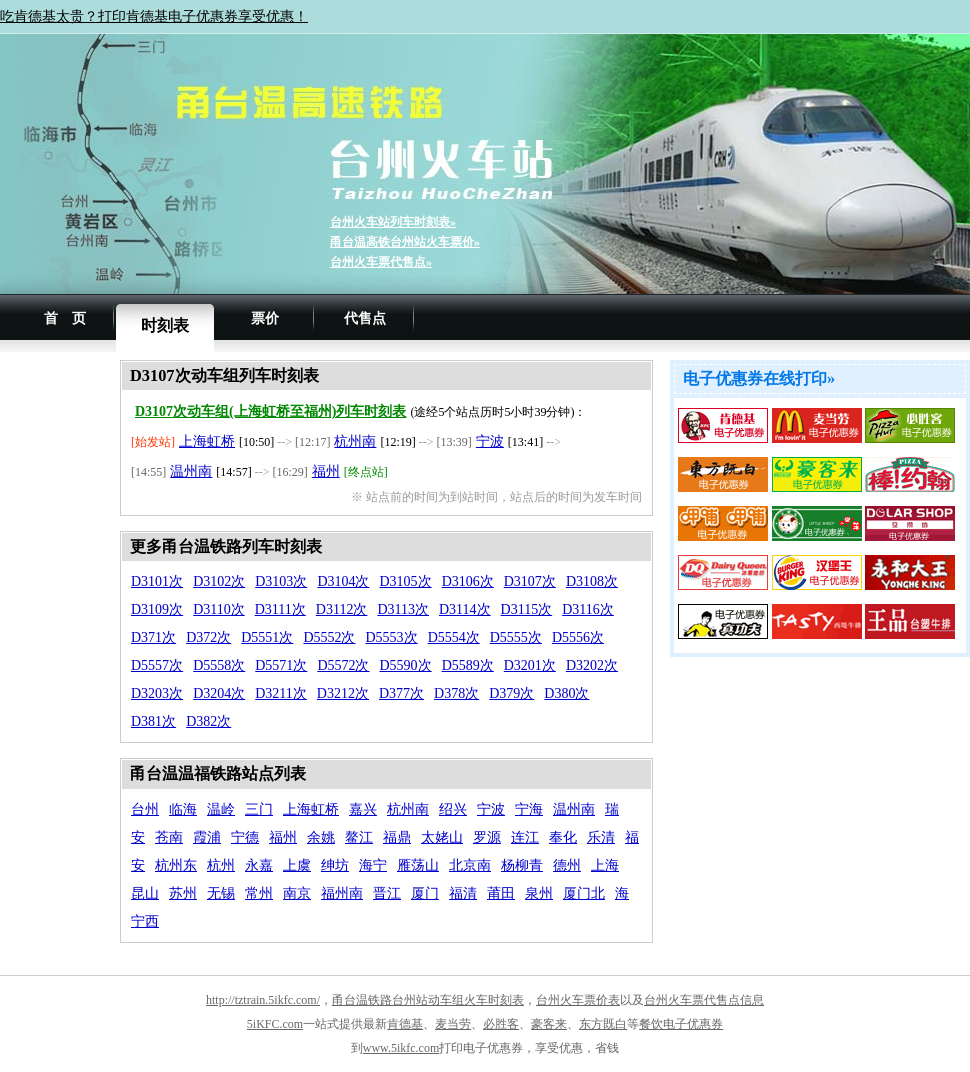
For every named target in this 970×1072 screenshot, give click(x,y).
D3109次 (157, 609)
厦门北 (584, 893)
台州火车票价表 (578, 1000)
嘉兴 (363, 809)
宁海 (529, 809)
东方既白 (603, 1024)
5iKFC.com (275, 1024)
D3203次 (157, 693)
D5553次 (392, 637)
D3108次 (592, 581)
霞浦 (207, 837)
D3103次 (281, 581)
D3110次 (219, 609)
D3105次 (406, 581)
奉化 (563, 837)
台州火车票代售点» (381, 262)
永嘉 (259, 865)
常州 (259, 893)
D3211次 (281, 693)
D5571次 (281, 665)
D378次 (456, 693)
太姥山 (442, 837)
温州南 (191, 471)
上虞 (297, 865)
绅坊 (335, 865)
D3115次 (527, 609)
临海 (183, 809)
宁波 (490, 441)
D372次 (208, 637)
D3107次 (530, 581)
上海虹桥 (207, 441)
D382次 (208, 721)
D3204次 (219, 693)
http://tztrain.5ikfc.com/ (263, 1000)
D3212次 (343, 693)
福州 (326, 471)
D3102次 (219, 581)
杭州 (221, 865)
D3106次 (468, 581)
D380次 (566, 693)
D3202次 (592, 665)
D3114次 (465, 609)
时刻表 (165, 325)
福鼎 (397, 837)
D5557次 (157, 665)
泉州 (539, 893)
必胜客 (501, 1024)
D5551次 (267, 637)
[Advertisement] (60, 660)
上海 (605, 865)
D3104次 (343, 581)
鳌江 (359, 837)
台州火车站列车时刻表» (393, 222)
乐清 (601, 837)
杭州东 (176, 865)
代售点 (365, 318)
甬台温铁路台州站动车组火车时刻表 (428, 1000)
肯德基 (405, 1024)
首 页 (65, 318)
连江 (525, 837)
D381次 (153, 721)
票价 (265, 318)
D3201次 (530, 665)
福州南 (342, 893)
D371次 (153, 637)
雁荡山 (418, 865)
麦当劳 (453, 1024)
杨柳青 (522, 865)
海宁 (373, 865)
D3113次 (403, 609)
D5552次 (329, 637)
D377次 (401, 693)
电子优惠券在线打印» (759, 378)
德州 (567, 865)
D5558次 (219, 665)
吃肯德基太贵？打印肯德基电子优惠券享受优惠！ (154, 16)
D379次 (511, 693)
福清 (463, 893)
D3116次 (588, 609)
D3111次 (280, 609)
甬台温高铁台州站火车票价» (405, 242)
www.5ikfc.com (401, 1048)
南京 (297, 893)
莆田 (501, 893)
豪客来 (549, 1024)
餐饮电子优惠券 (681, 1024)
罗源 (487, 837)
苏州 (183, 893)
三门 (259, 809)
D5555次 (516, 637)
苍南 (169, 837)
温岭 (221, 809)
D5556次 (578, 637)
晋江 (387, 893)
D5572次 (343, 665)
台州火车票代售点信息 (704, 1000)
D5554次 (454, 637)
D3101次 (157, 581)
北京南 (470, 865)
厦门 (425, 893)
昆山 (145, 893)
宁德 (245, 837)
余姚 (321, 837)
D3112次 (342, 609)
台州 (145, 809)
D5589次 (468, 665)
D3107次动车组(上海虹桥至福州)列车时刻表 (270, 411)
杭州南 (355, 441)
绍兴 (453, 809)
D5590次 (406, 665)
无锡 (221, 893)
